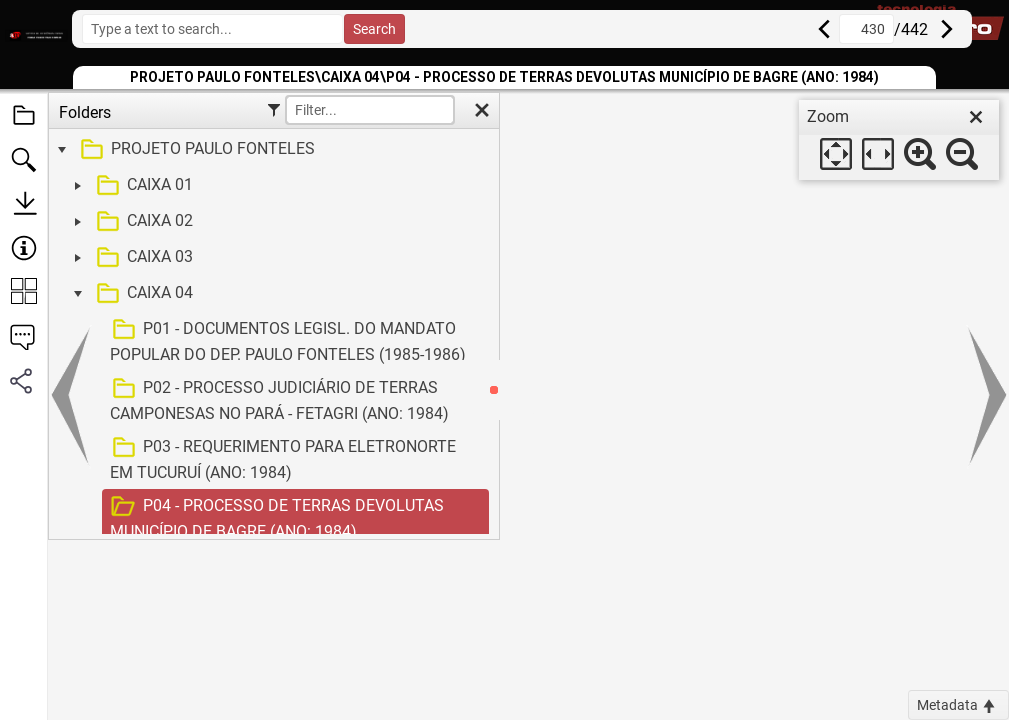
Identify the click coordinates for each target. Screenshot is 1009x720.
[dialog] (899, 140)
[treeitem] (271, 150)
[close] (976, 117)
